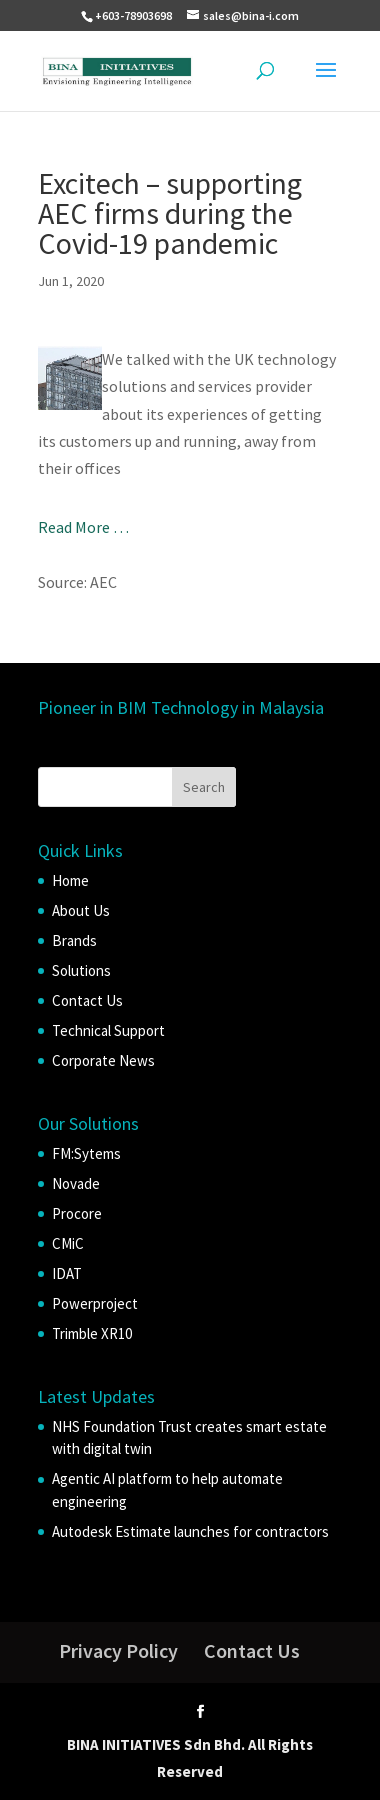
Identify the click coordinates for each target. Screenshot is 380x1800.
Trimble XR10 (92, 1333)
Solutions (81, 970)
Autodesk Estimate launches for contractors (190, 1531)
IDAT (67, 1273)
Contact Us (87, 1000)
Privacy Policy (118, 1650)
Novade (76, 1183)
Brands (74, 940)
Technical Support (108, 1030)
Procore (77, 1213)
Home (70, 880)
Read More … (83, 527)
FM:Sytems (86, 1153)
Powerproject (95, 1303)
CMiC (68, 1243)
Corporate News (103, 1060)
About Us (81, 910)
